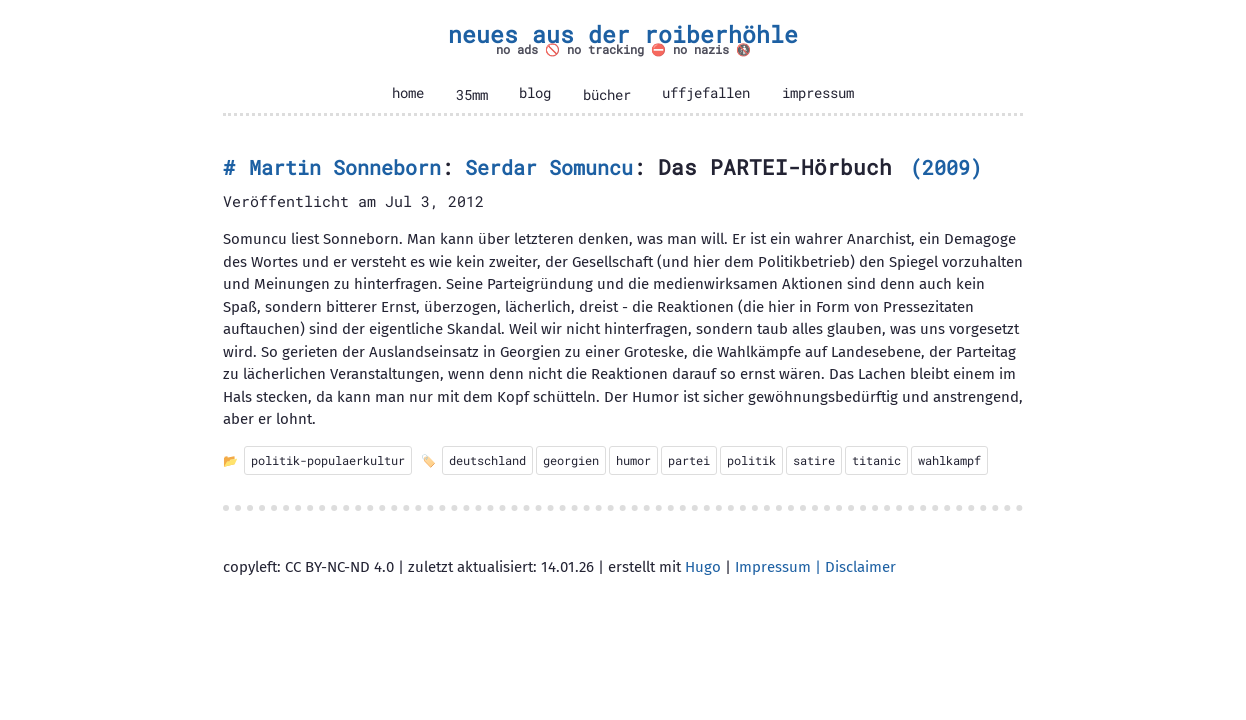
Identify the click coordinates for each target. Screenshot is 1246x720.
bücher (607, 95)
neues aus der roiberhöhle (623, 34)
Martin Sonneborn (345, 167)
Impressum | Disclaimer (815, 567)
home (408, 93)
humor (633, 460)
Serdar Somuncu (549, 167)
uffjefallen (706, 93)
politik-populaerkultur (328, 460)
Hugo (703, 567)
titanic (876, 460)
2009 (946, 167)
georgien (571, 460)
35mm (472, 95)
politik (751, 460)
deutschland (487, 460)
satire (814, 460)
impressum (818, 93)
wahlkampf (949, 460)
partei (689, 460)
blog (535, 93)
